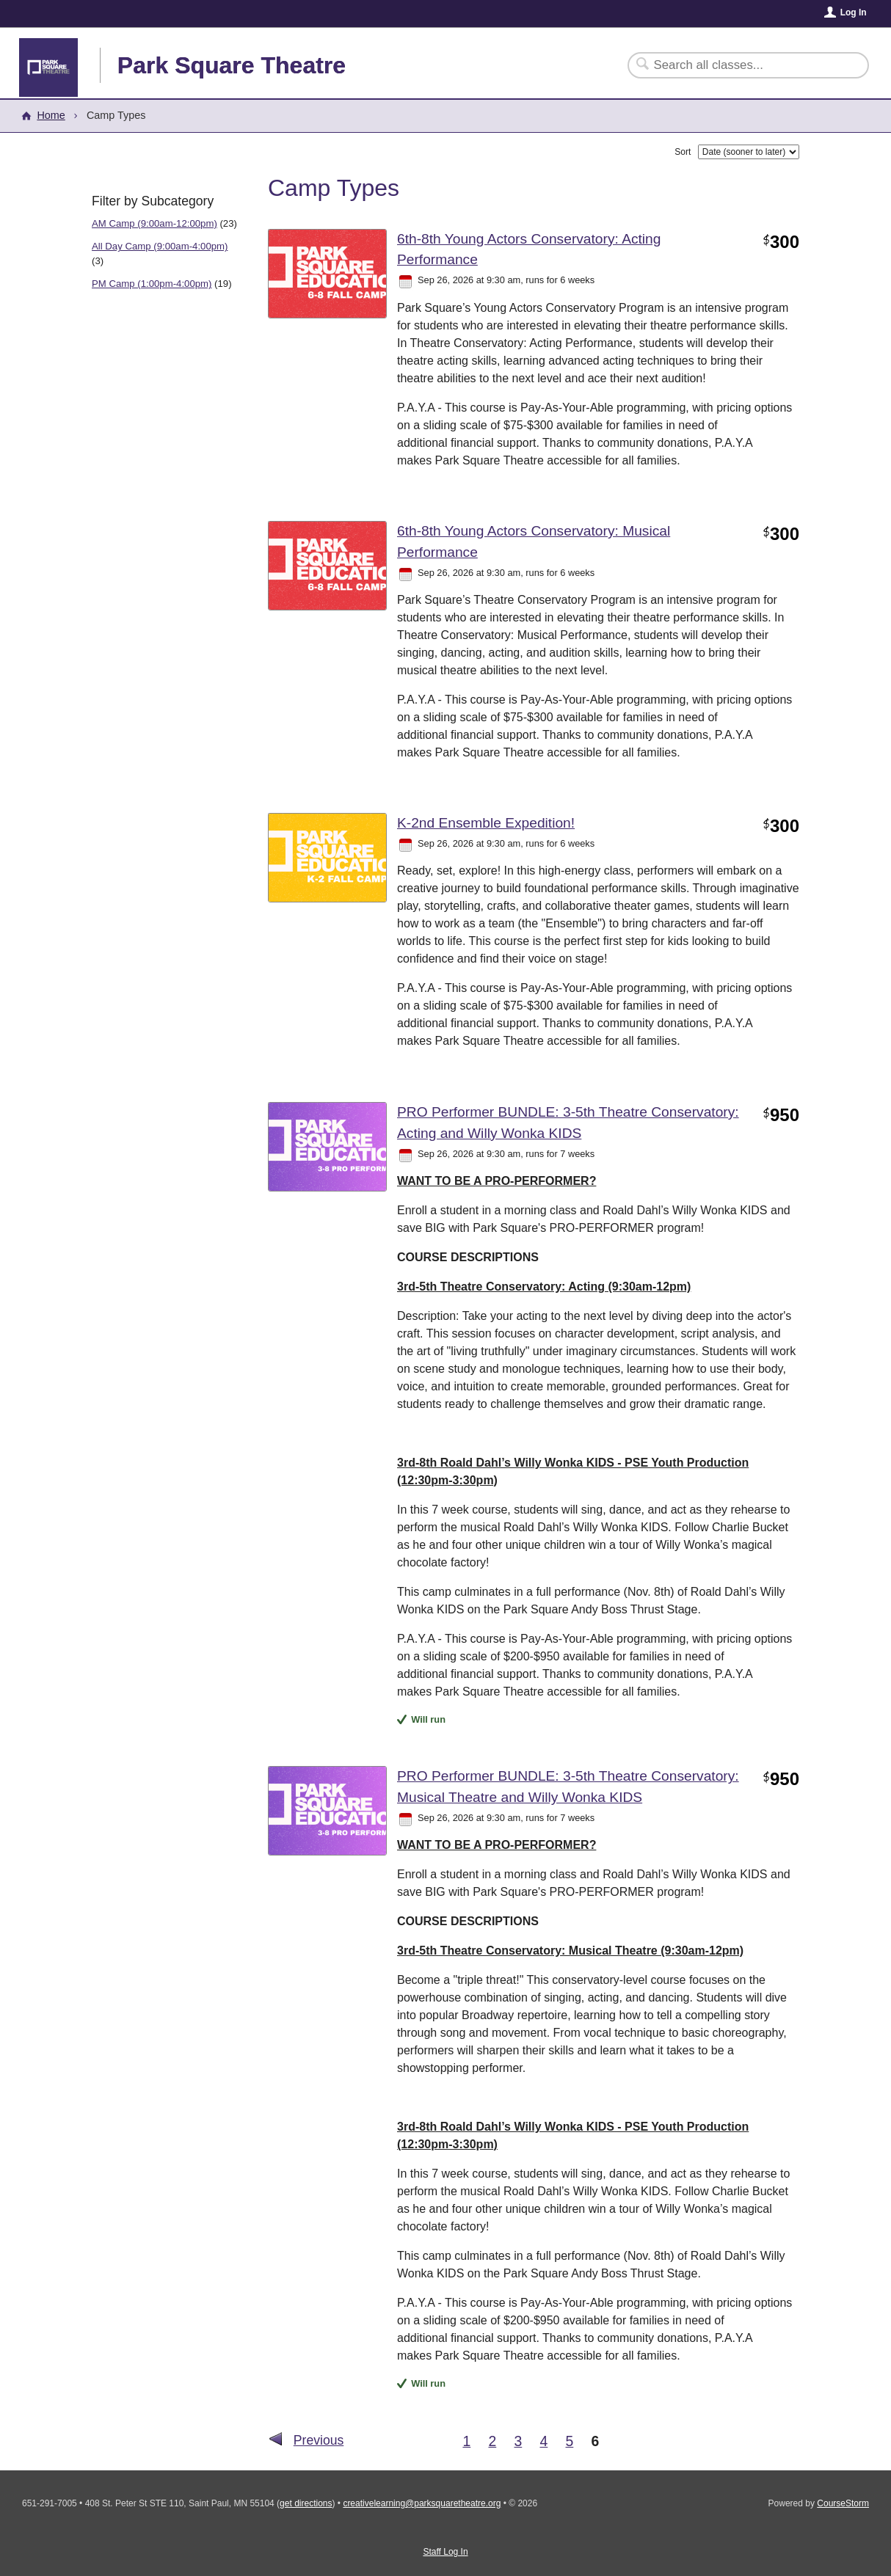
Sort (682, 152)
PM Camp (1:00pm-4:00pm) (151, 283)
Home (51, 115)
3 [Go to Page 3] (518, 2441)
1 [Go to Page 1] (466, 2441)
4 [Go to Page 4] (543, 2441)
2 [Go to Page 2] (492, 2441)
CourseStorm (843, 2503)
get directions (306, 2503)
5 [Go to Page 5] (570, 2441)
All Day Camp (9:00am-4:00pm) (160, 246)
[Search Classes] (739, 65)
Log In (853, 12)
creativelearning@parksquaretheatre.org (422, 2503)
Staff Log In (445, 2552)
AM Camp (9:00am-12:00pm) (154, 223)
